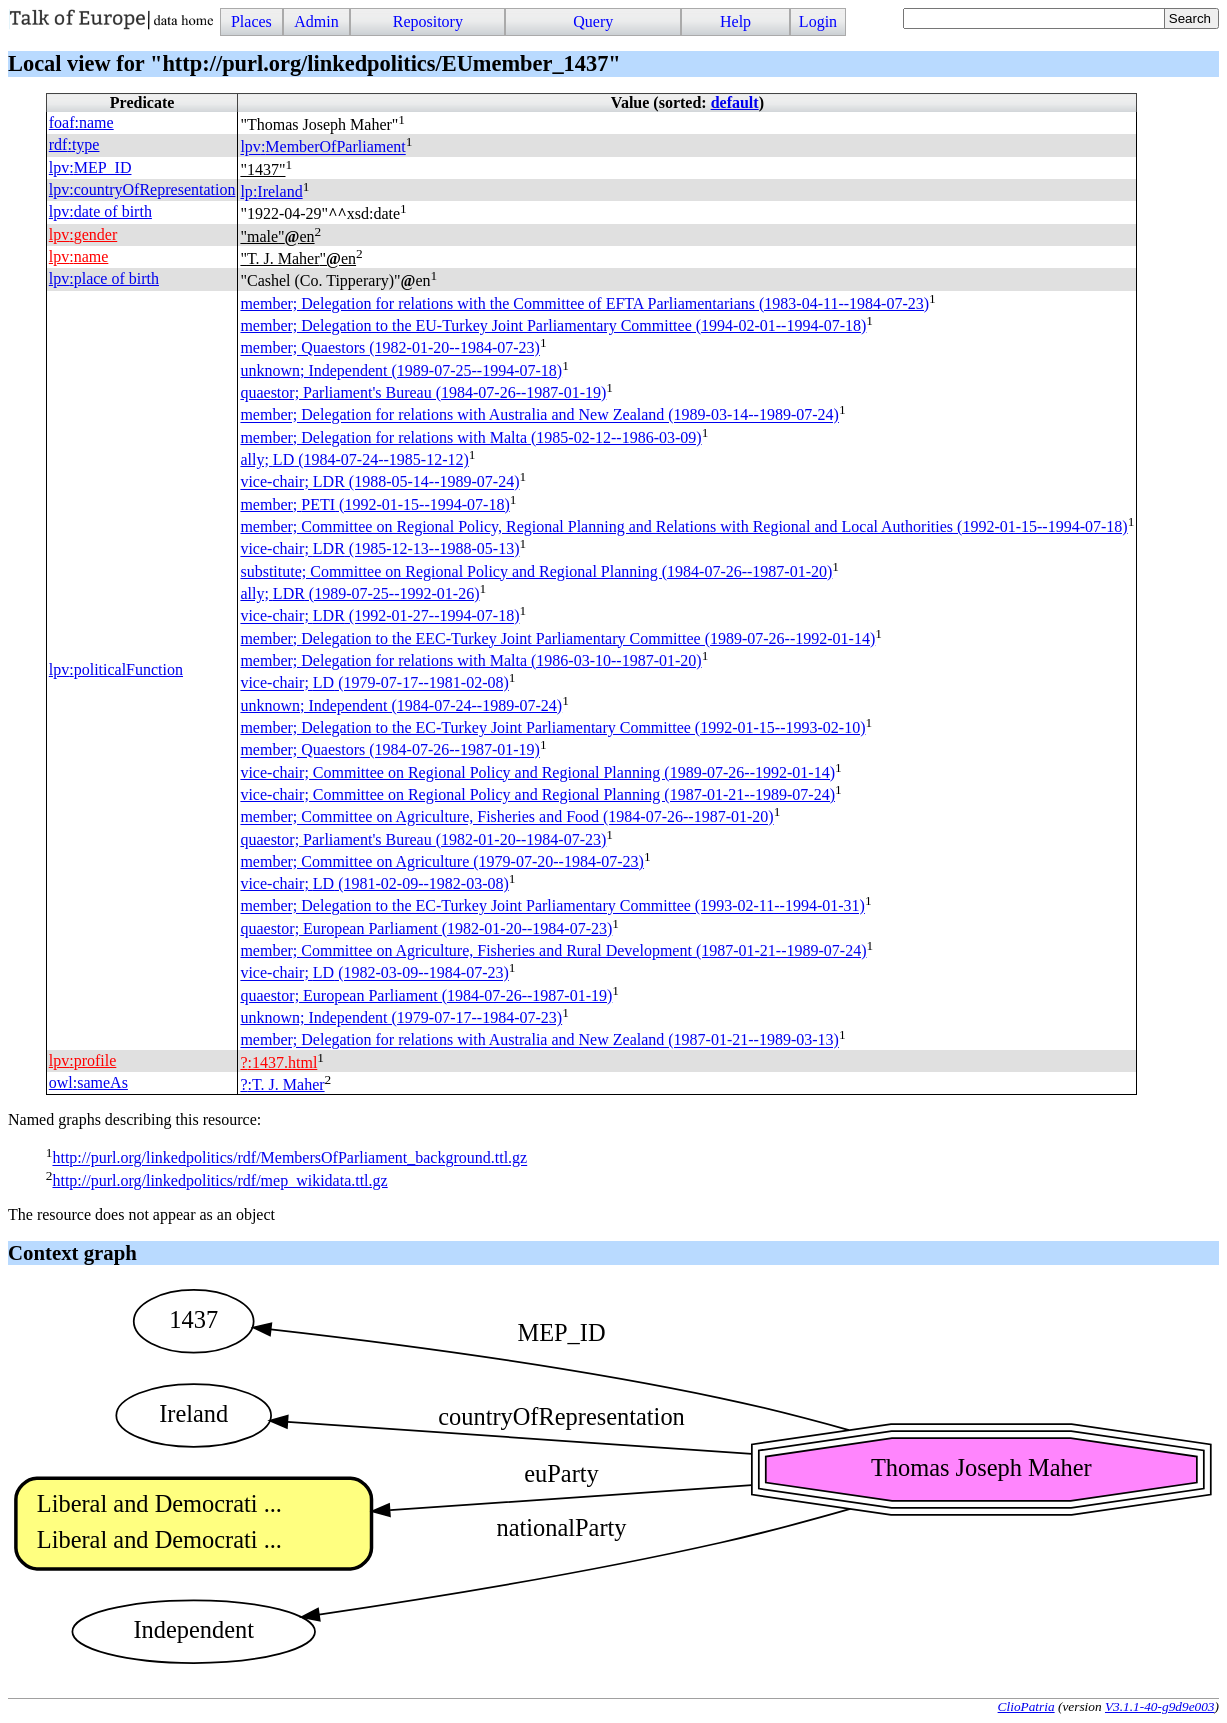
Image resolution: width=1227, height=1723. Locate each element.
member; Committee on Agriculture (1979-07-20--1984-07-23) (441, 861)
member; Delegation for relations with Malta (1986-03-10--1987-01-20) (470, 660)
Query (593, 21)
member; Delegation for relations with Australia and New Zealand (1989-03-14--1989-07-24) (539, 415)
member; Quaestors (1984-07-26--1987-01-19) (389, 750)
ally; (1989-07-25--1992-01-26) (359, 593)
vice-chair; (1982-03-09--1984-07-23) (374, 973)
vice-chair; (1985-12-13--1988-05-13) (379, 549)
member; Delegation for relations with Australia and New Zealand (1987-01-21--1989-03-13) (539, 1040)
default (735, 102)
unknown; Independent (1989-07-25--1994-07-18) (401, 370)
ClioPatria (1026, 1706)
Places (251, 21)
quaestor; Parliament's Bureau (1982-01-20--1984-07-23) (423, 839)
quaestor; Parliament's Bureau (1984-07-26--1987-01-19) (423, 392)
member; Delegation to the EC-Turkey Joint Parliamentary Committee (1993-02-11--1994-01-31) (552, 906)
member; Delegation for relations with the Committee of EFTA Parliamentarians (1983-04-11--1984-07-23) (584, 303)
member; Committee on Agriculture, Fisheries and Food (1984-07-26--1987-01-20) (506, 817)
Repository (428, 21)
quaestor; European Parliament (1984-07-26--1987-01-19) (426, 995)
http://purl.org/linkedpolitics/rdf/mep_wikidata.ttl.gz (219, 1180)
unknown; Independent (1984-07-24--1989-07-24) (401, 705)
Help (735, 21)
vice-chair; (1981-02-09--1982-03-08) (374, 883)
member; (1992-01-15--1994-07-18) (374, 504)
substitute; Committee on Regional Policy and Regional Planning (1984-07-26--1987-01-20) (536, 571)
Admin (316, 21)
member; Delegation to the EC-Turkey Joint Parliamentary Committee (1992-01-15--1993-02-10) (552, 727)
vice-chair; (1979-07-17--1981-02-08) (374, 683)
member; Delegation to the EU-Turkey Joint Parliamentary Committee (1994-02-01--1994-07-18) (553, 325)
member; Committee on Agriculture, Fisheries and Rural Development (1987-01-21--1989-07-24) (553, 950)
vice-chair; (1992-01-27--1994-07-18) (379, 616)
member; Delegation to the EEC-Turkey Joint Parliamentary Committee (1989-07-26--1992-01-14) (557, 638)
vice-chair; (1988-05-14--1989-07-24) (379, 482)
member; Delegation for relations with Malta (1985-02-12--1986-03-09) (470, 437)
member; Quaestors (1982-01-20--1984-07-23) (389, 348)
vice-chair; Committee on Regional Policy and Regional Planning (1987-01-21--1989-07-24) (537, 794)
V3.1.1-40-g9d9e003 (1160, 1706)
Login (818, 21)
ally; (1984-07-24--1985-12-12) (354, 459)
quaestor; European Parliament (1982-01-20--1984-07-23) (426, 928)
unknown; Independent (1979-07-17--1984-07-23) (401, 1017)
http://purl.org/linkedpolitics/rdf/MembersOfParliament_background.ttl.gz (289, 1158)
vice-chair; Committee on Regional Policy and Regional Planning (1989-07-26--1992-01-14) (537, 772)
